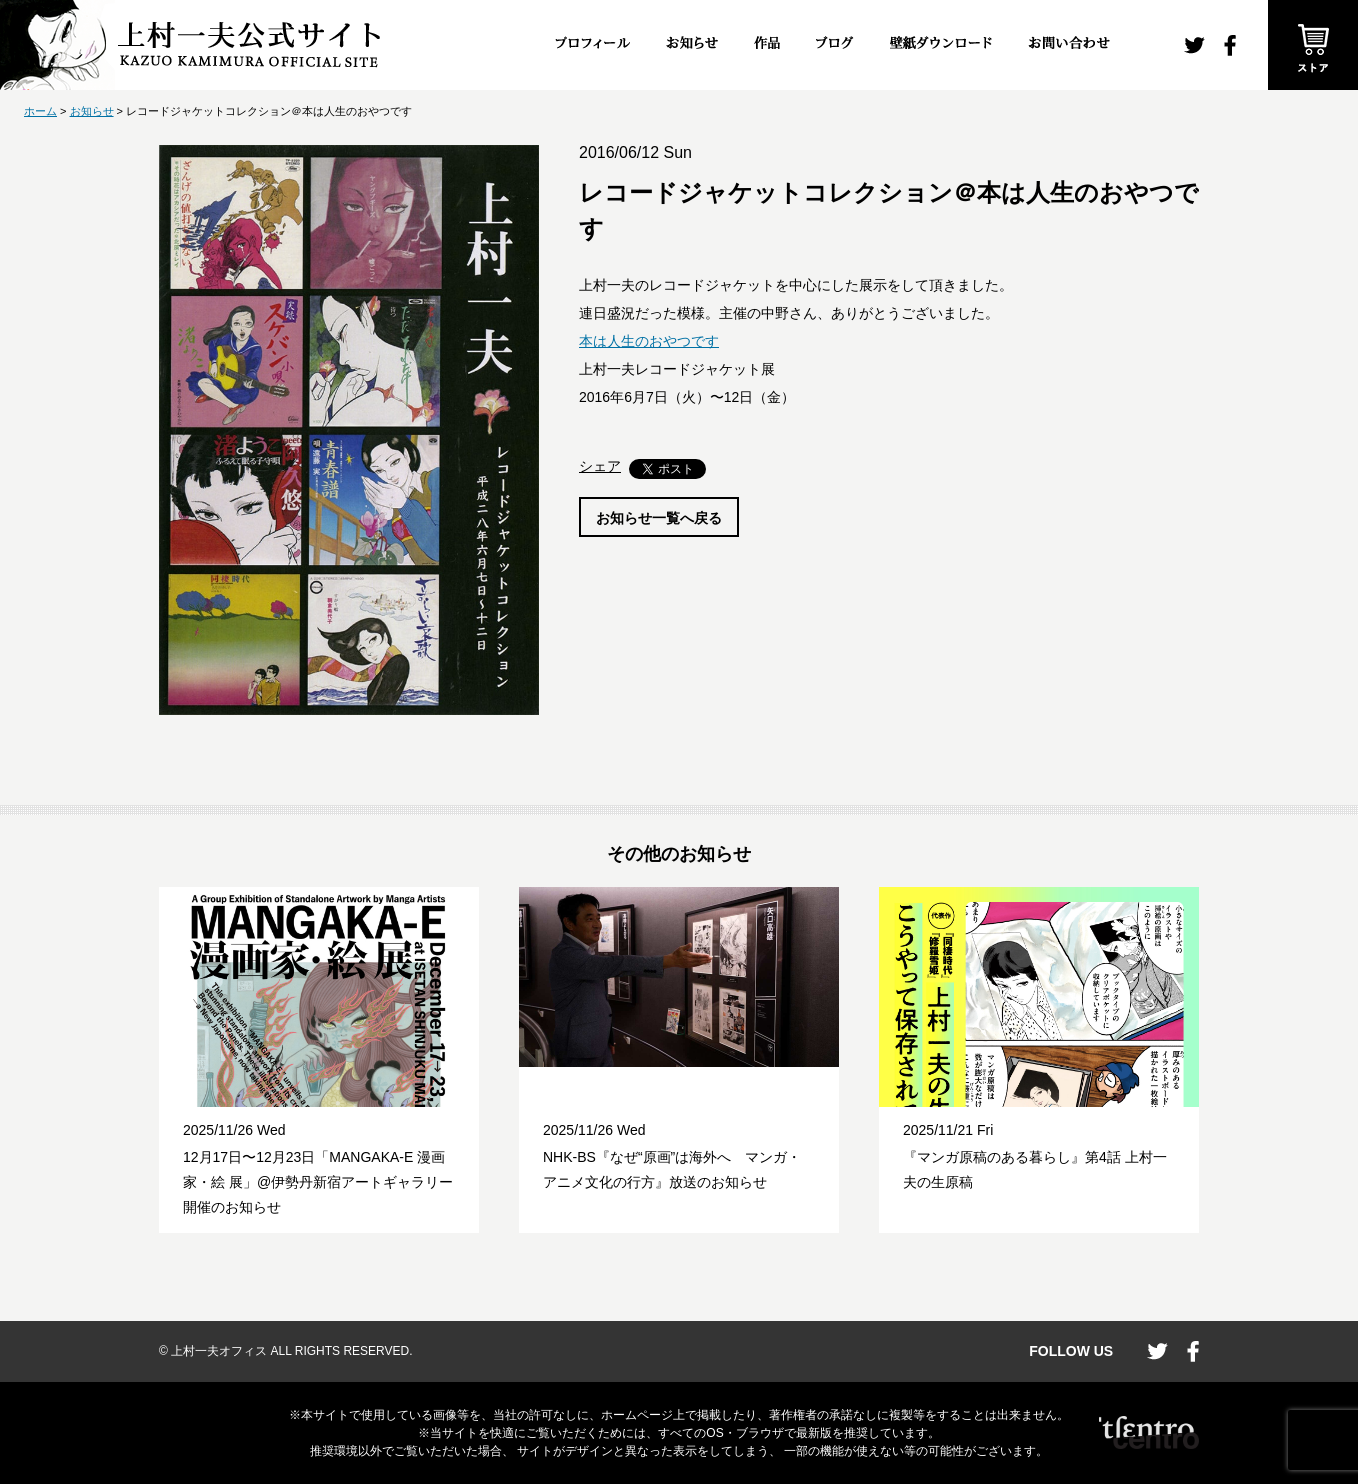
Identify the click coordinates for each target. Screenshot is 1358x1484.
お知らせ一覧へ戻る (659, 518)
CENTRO (1149, 1433)
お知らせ (92, 111)
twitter (1194, 45)
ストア (1313, 45)
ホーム (40, 111)
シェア (600, 466)
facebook (1230, 45)
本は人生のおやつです (649, 341)
